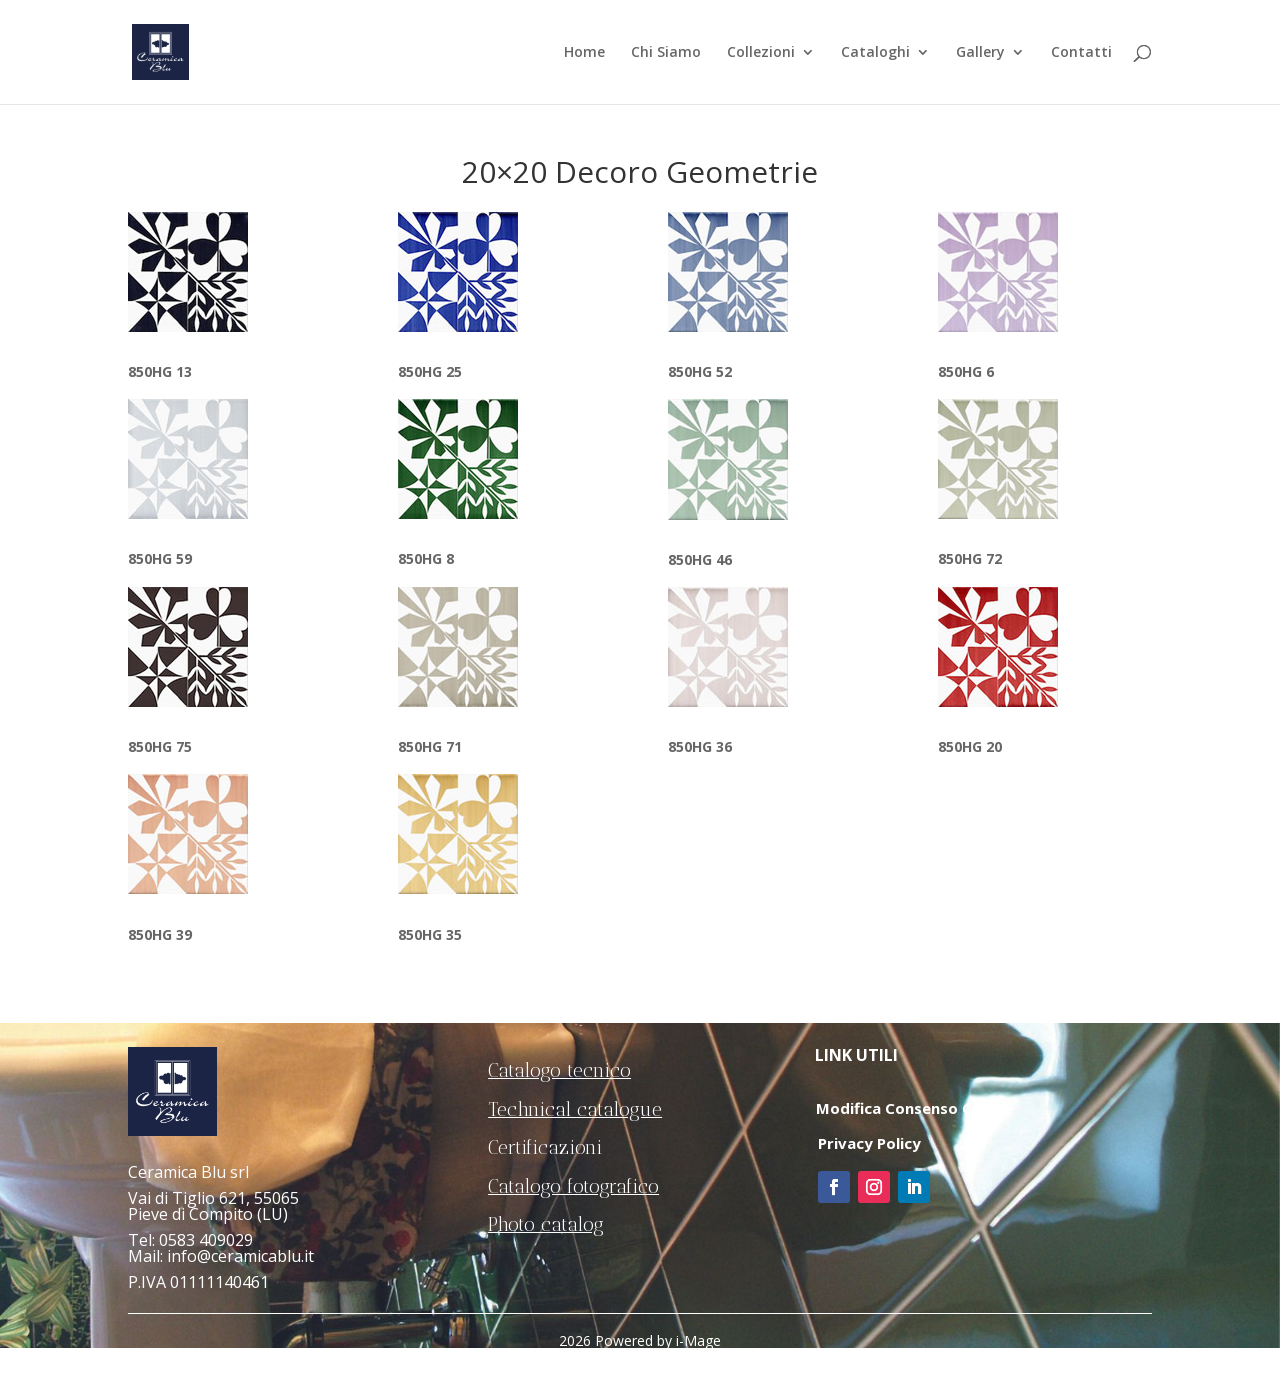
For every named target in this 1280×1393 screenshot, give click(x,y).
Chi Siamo (666, 53)
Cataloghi (875, 53)
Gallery (980, 53)
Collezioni (761, 53)
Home (584, 53)
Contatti (1081, 53)
